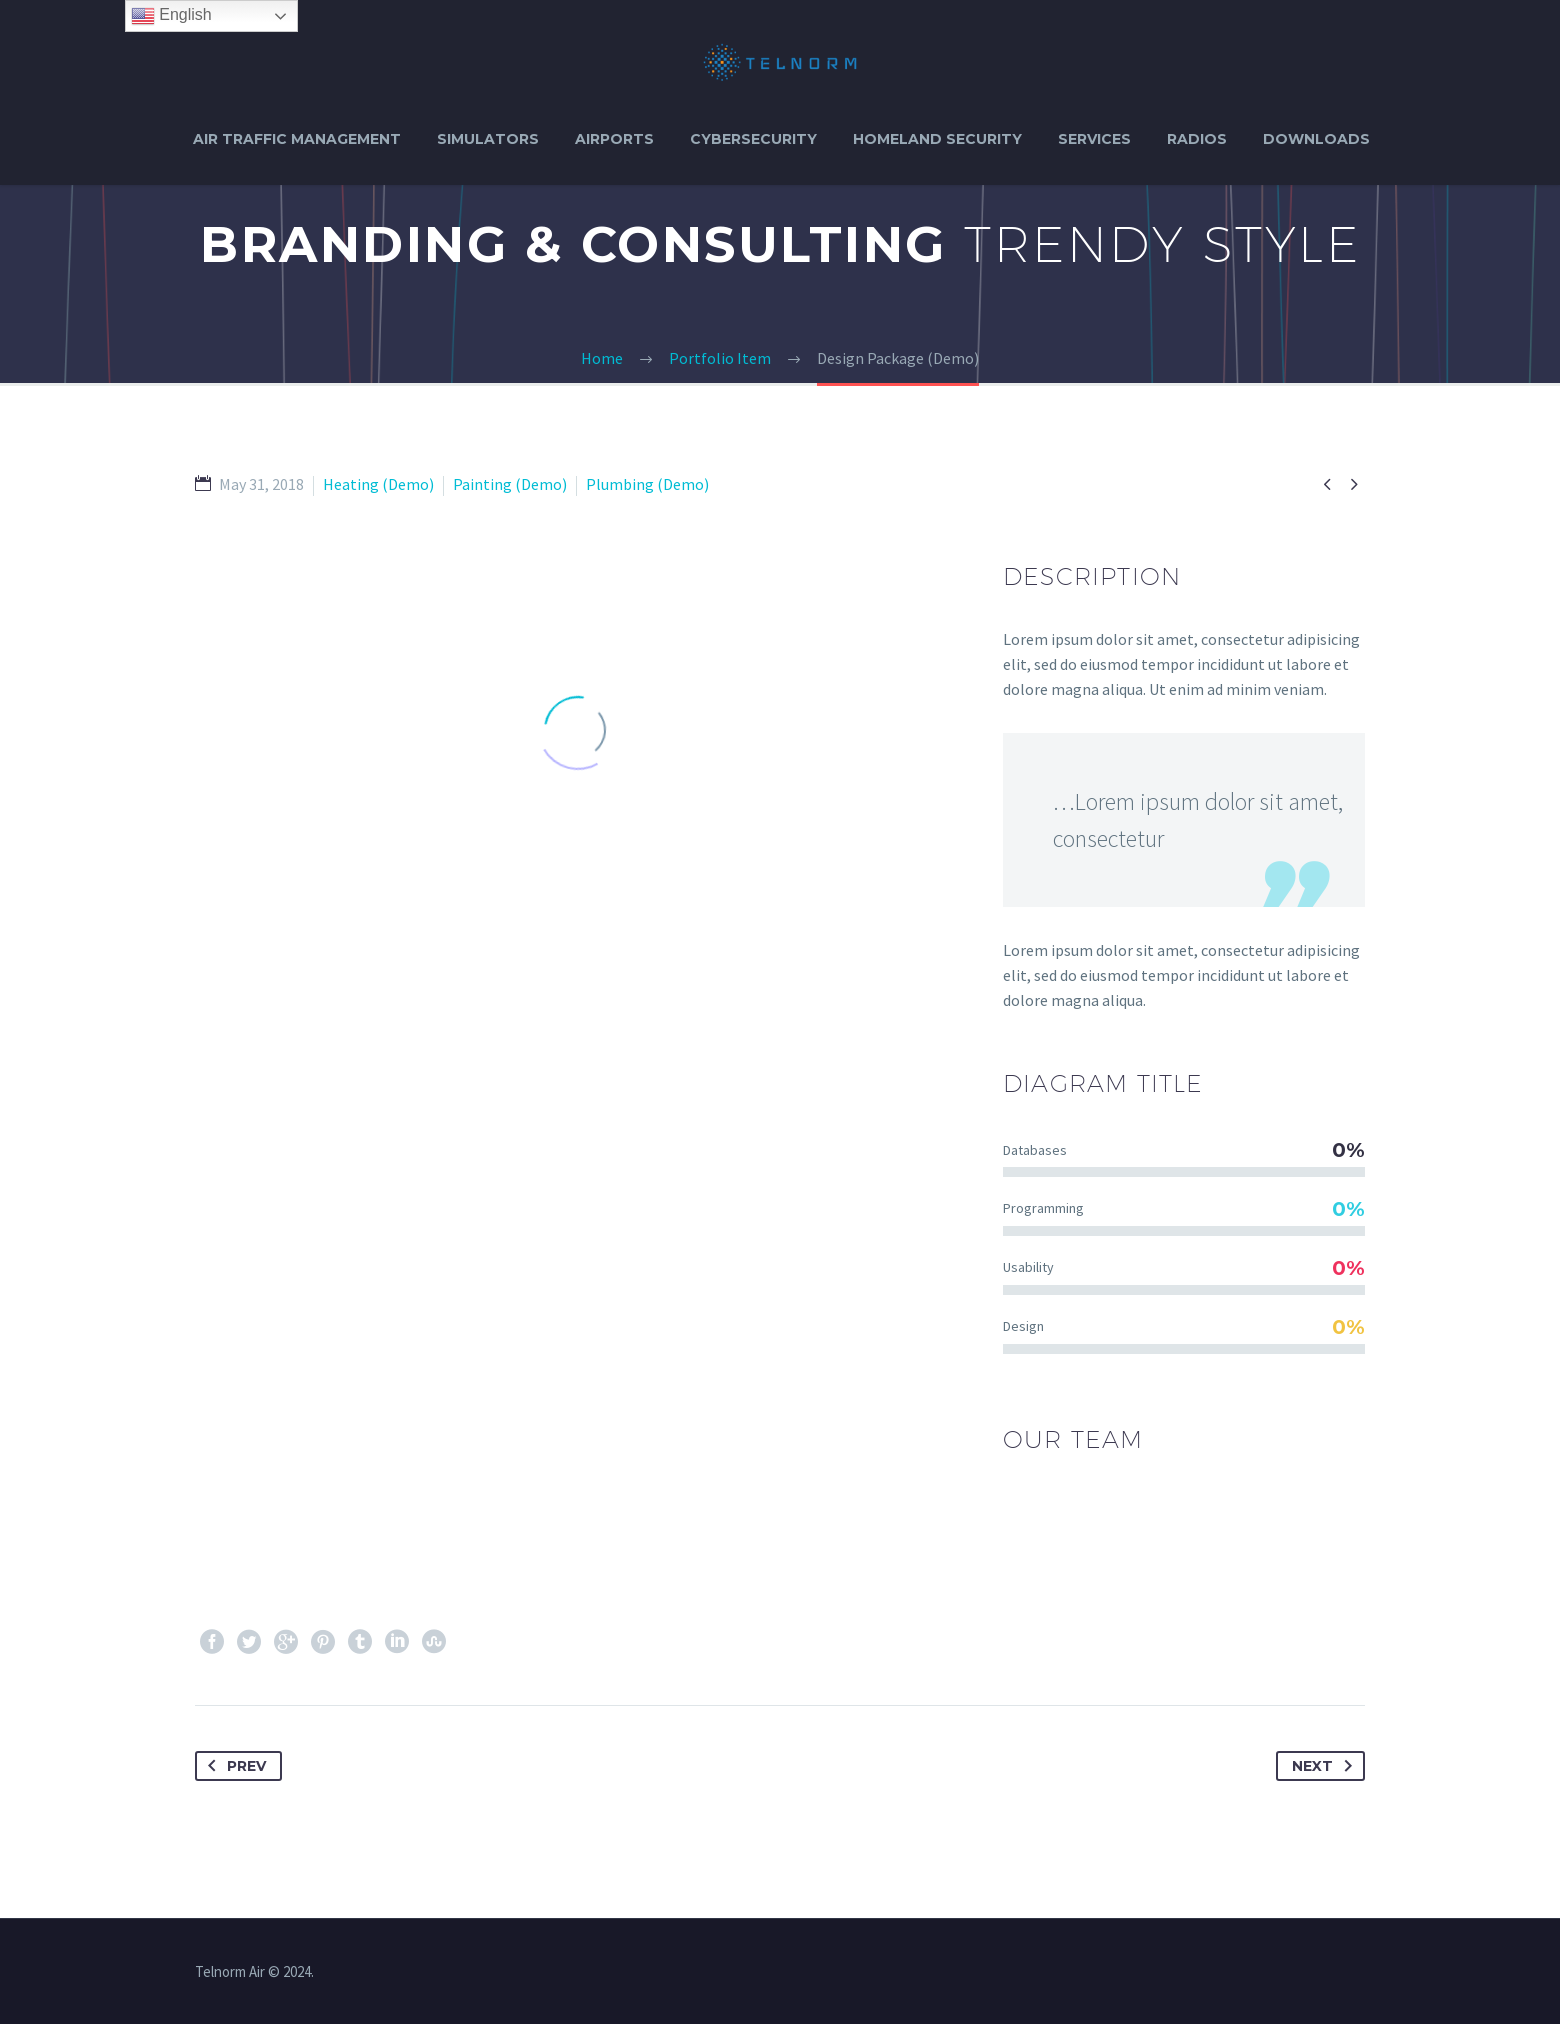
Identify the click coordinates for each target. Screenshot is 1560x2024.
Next (1326, 1766)
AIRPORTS (614, 139)
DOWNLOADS (1316, 139)
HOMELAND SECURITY (937, 139)
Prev (233, 1766)
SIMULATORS (488, 139)
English (171, 16)
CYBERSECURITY (753, 139)
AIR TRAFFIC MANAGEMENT (297, 139)
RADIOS (1197, 139)
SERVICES (1094, 139)
